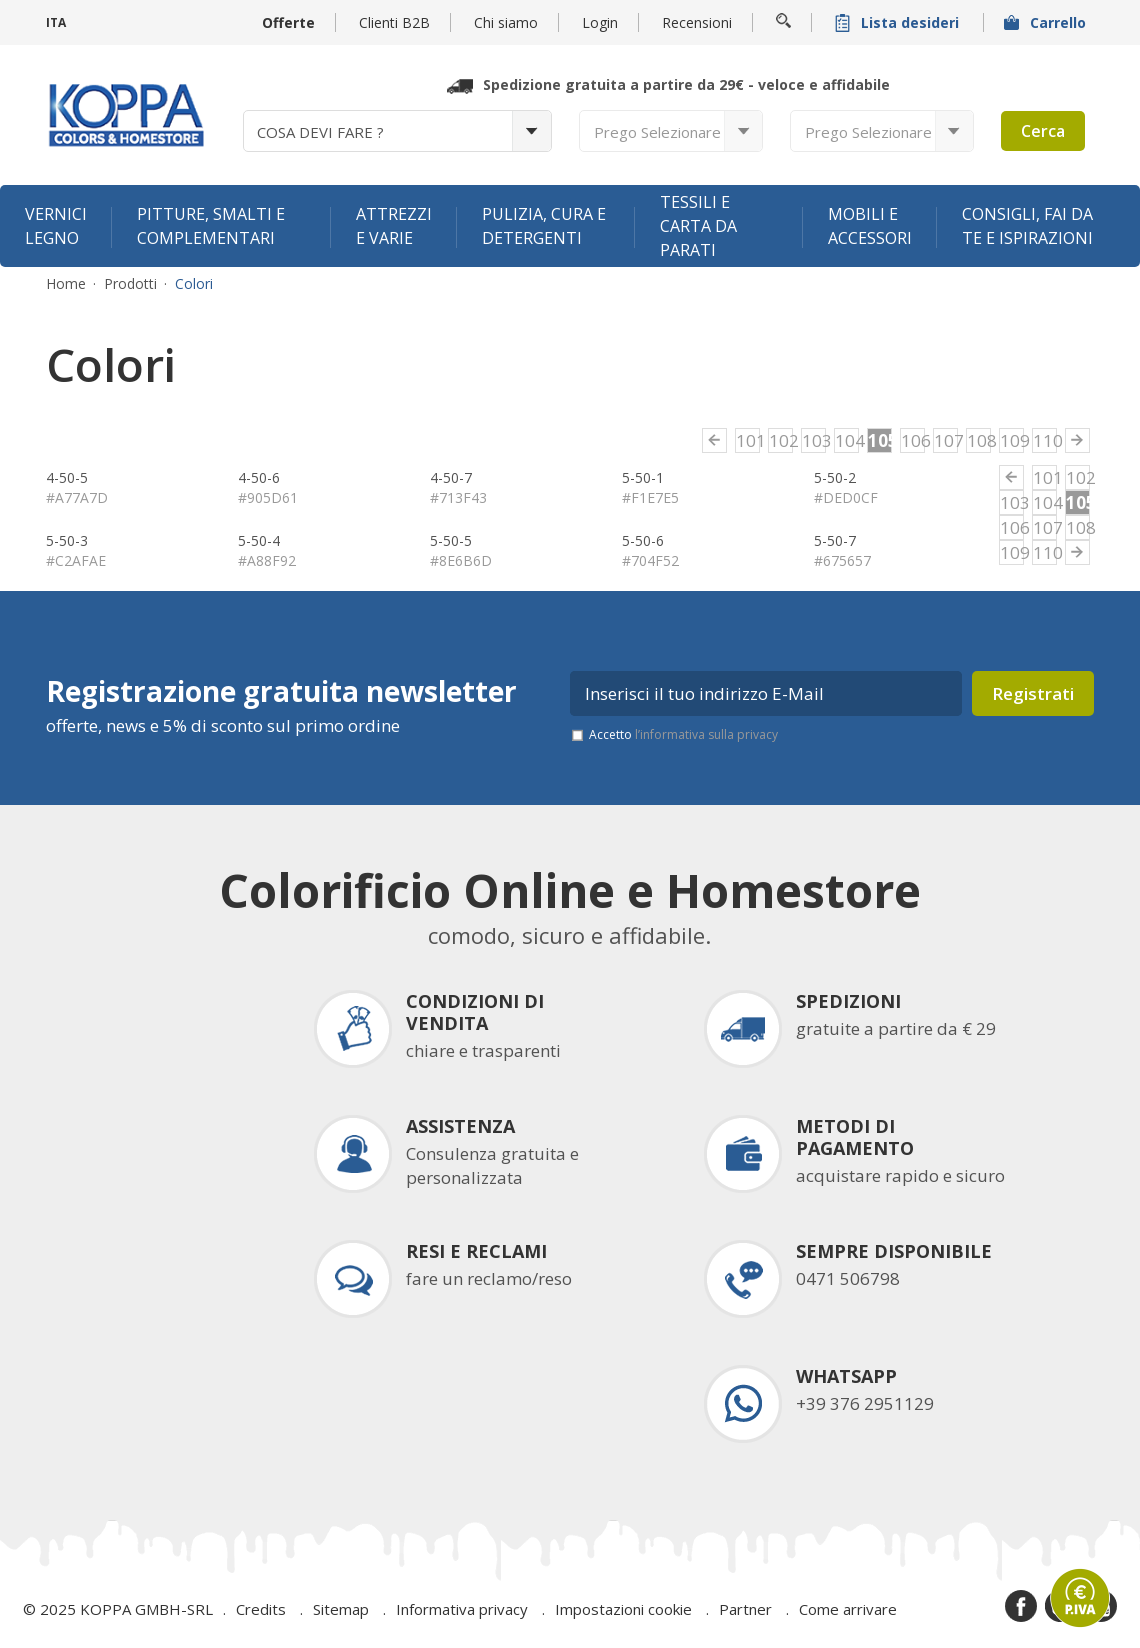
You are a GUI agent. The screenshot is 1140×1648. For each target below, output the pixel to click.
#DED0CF (846, 497)
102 (781, 440)
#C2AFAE (76, 560)
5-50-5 (451, 540)
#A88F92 (267, 560)
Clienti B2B (394, 22)
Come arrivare (848, 1609)
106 (913, 440)
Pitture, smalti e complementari (211, 226)
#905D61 (268, 497)
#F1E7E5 (650, 497)
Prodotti (130, 284)
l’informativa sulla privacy (706, 734)
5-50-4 (259, 540)
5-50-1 (643, 477)
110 (1045, 440)
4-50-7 (451, 477)
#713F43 (458, 497)
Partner (745, 1609)
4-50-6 (259, 477)
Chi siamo (506, 22)
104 (847, 440)
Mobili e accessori (870, 226)
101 (748, 440)
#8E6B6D (461, 560)
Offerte (288, 22)
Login (600, 22)
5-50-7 (835, 540)
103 (814, 440)
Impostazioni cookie (623, 1609)
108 (979, 440)
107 (946, 440)
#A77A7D (77, 497)
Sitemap (341, 1609)
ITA (56, 22)
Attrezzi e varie (394, 226)
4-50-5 (67, 477)
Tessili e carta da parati (698, 226)
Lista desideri (899, 22)
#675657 (842, 560)
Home (66, 284)
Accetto (683, 734)
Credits (261, 1609)
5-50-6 (643, 540)
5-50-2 (835, 477)
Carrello (1047, 22)
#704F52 (650, 560)
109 (1012, 440)
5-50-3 (67, 540)
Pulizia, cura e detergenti (544, 226)
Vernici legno (56, 226)
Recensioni (697, 22)
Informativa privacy (462, 1609)
